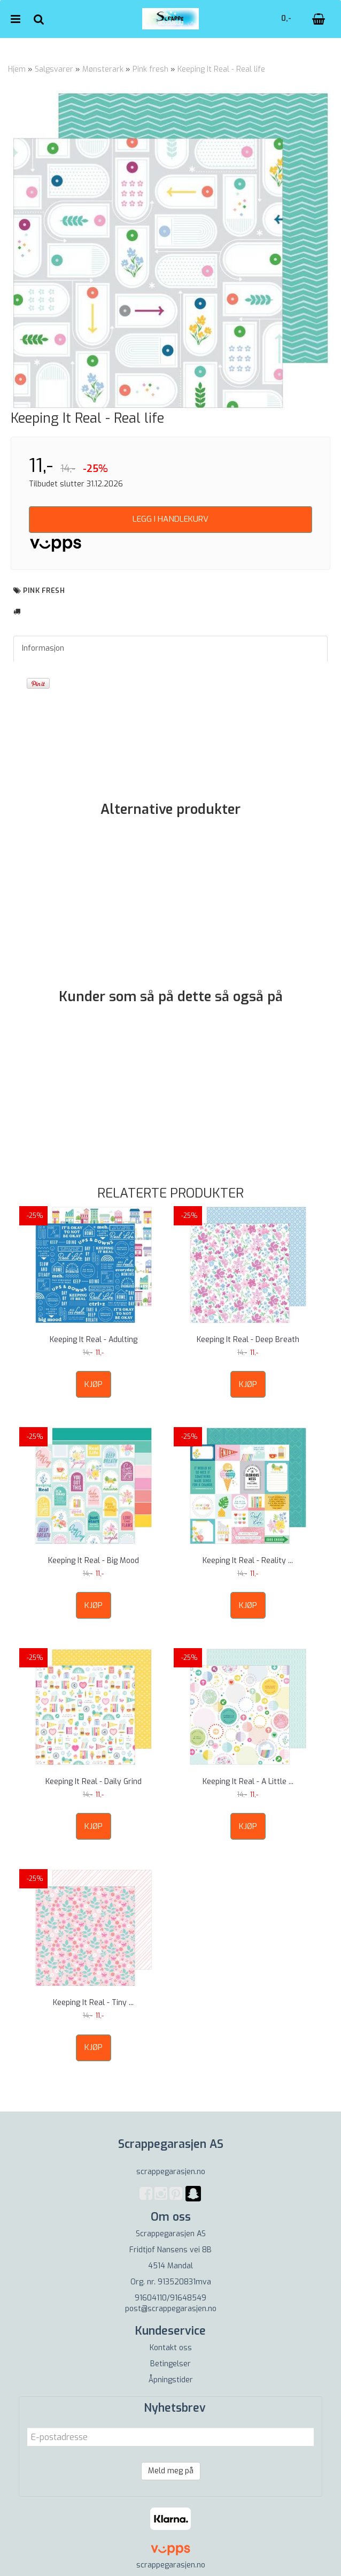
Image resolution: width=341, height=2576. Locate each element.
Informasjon (43, 648)
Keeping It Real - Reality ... (248, 1561)
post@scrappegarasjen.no (170, 2309)
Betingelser (170, 2364)
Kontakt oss (171, 2348)
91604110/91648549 (170, 2298)
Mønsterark (102, 69)
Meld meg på (170, 2471)
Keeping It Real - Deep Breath (248, 1340)
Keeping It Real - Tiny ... (93, 2003)
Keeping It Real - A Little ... (248, 1782)
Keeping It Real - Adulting (93, 1340)
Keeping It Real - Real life (221, 69)
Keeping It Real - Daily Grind (93, 1782)
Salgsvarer (54, 69)
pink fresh (44, 590)
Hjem (17, 69)
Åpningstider (171, 2380)
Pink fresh (150, 69)
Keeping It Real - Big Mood (93, 1561)
